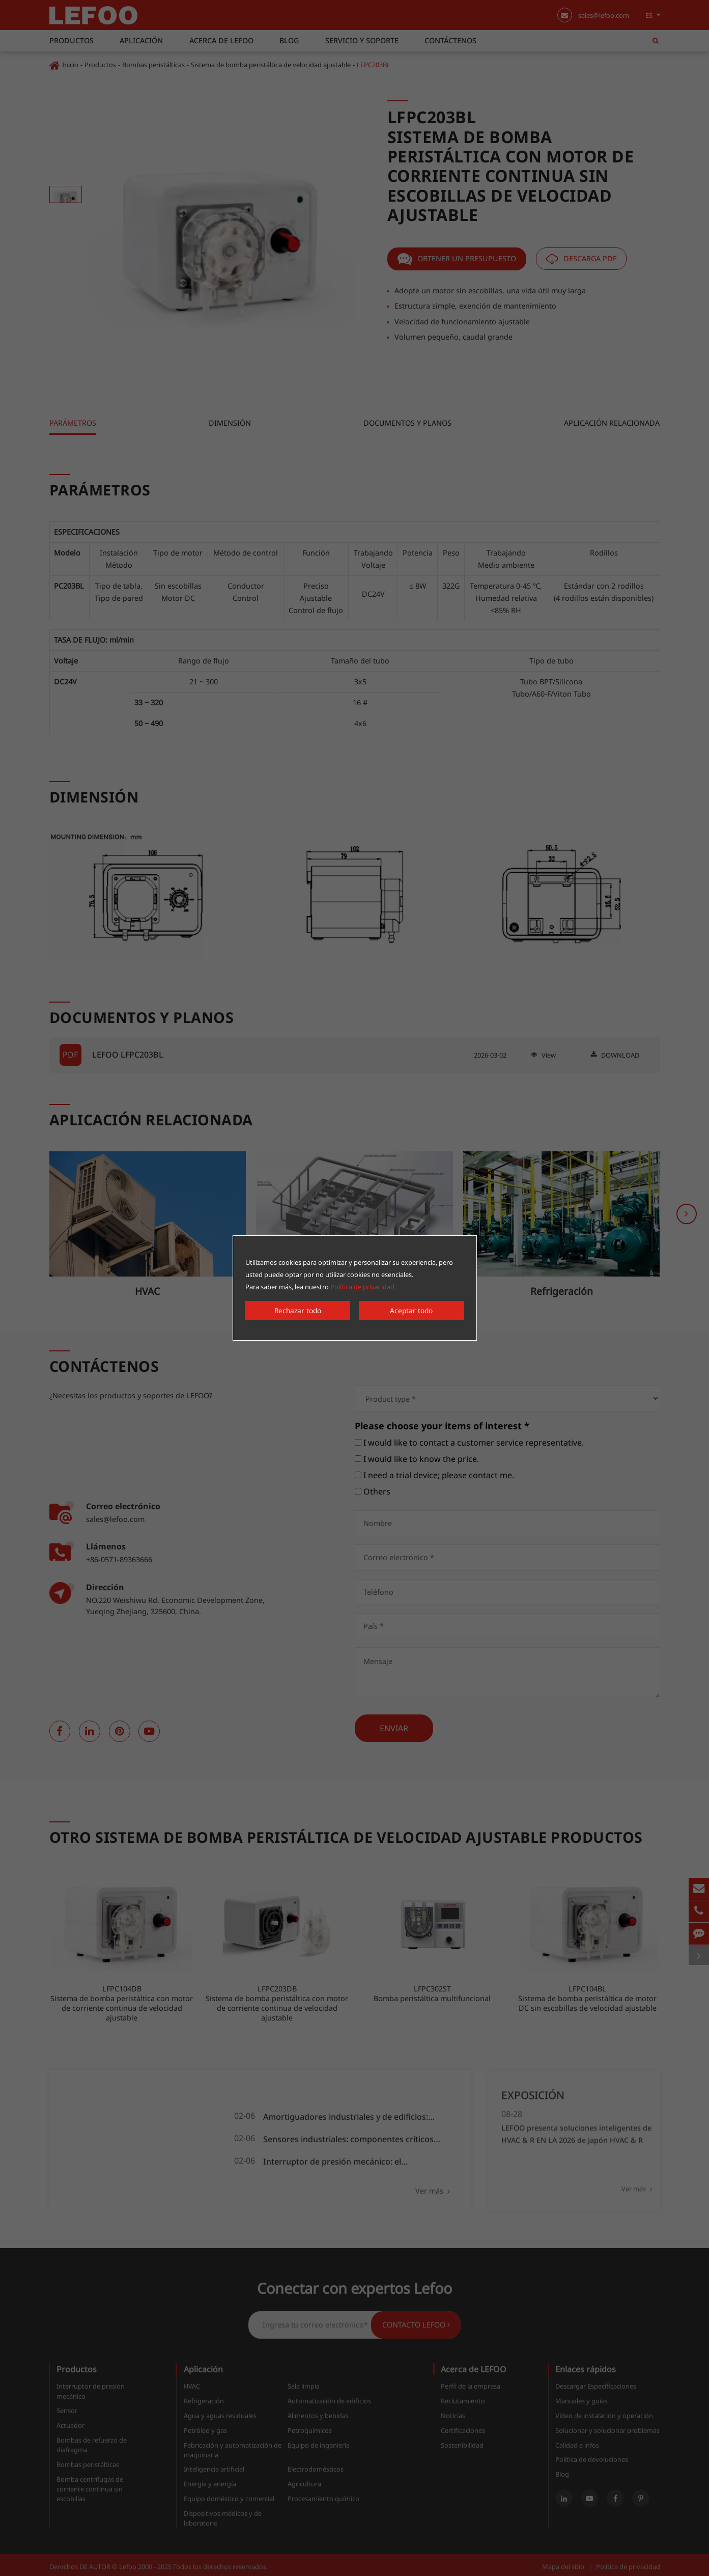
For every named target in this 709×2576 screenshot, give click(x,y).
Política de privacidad (362, 1287)
